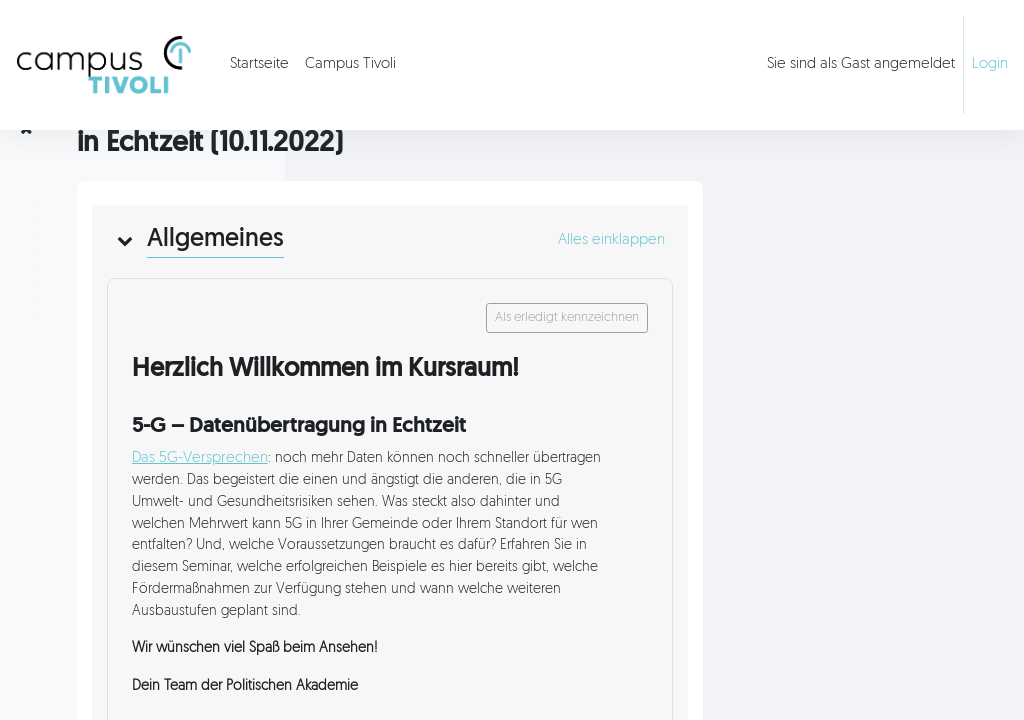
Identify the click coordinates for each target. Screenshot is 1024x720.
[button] (402, 296)
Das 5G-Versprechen (477, 515)
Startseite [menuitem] (259, 64)
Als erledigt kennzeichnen (820, 373)
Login (990, 64)
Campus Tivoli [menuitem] (350, 64)
